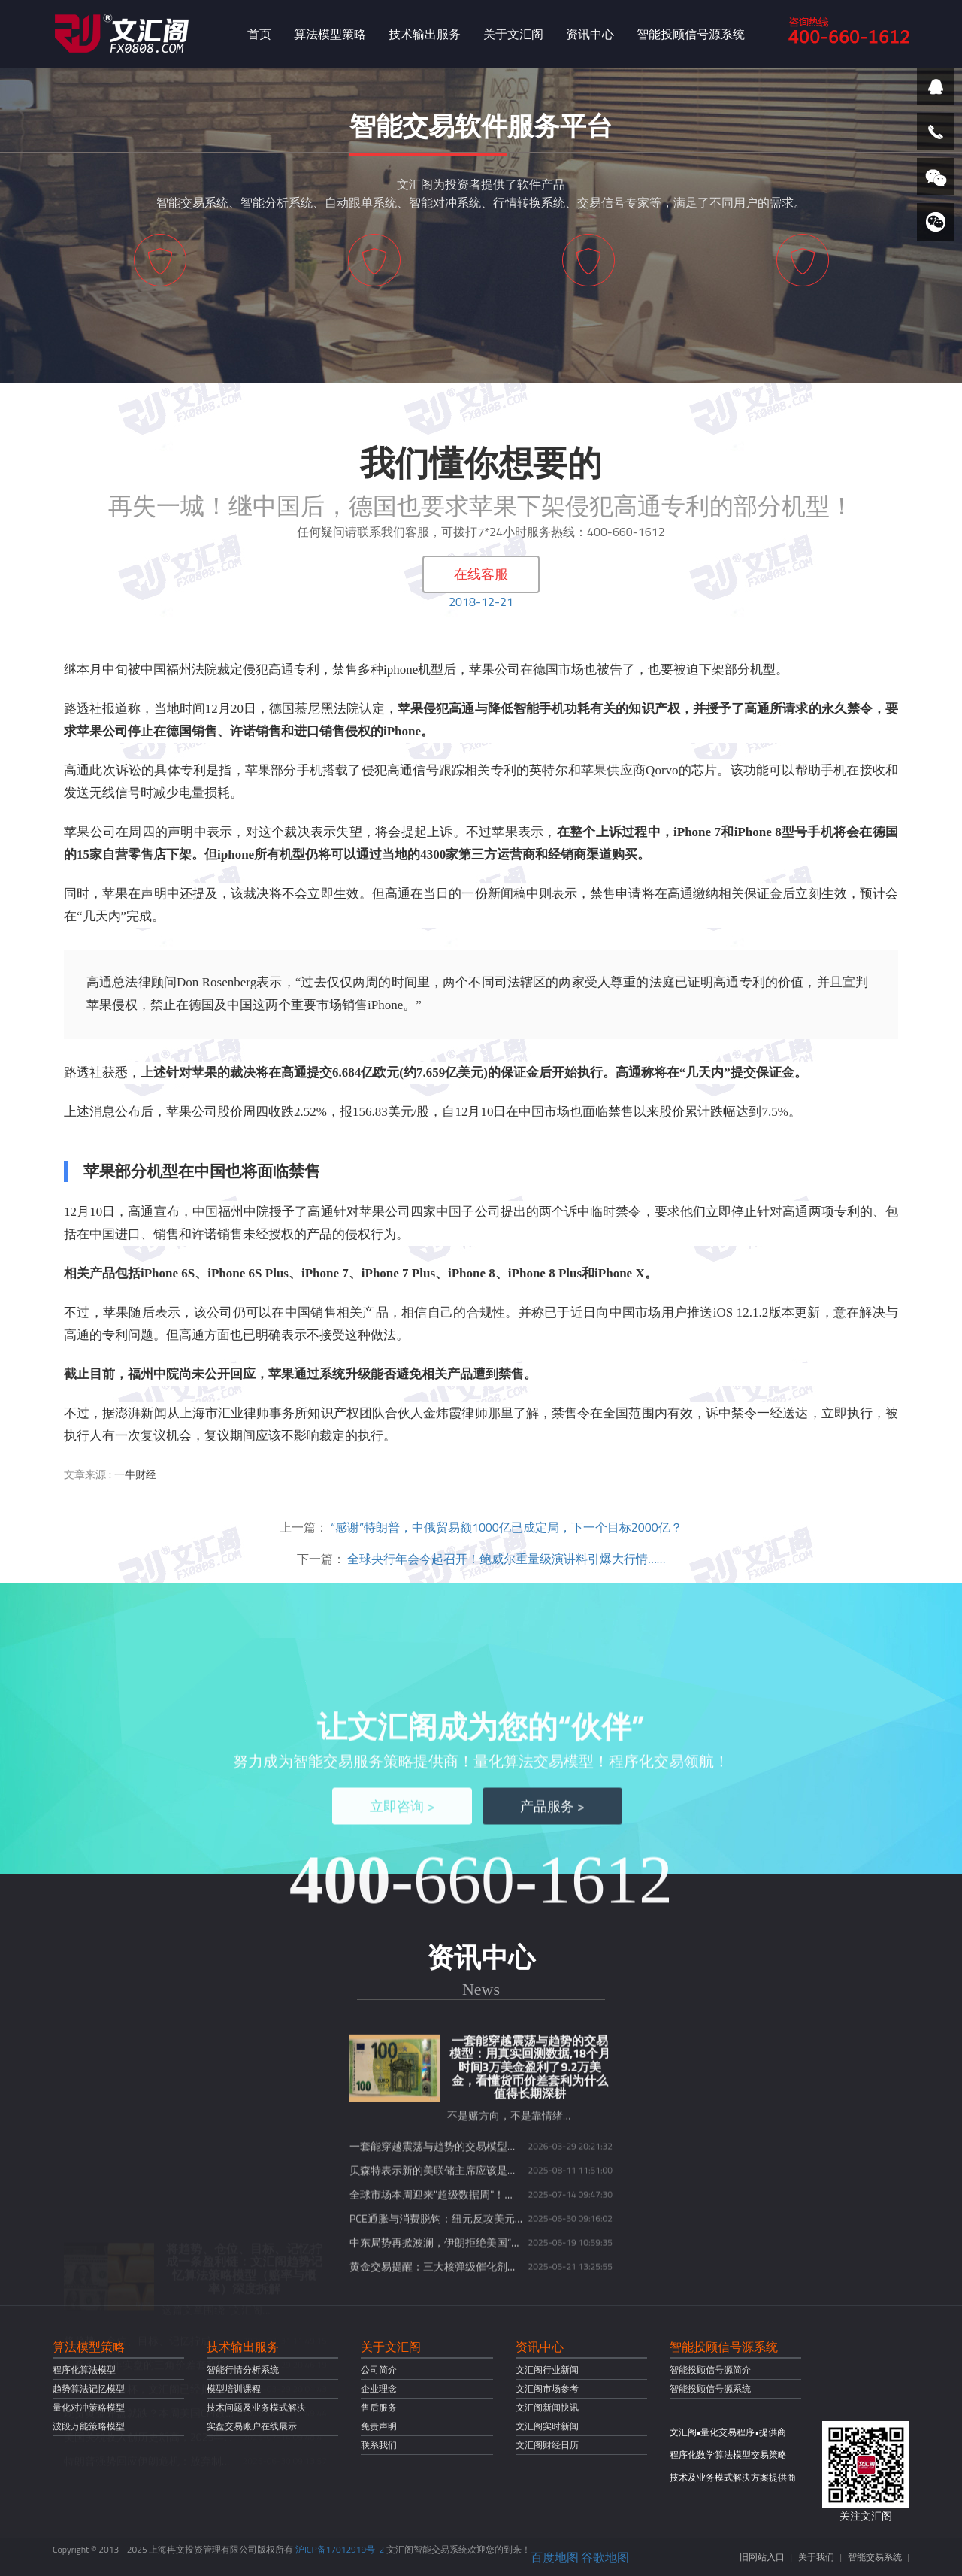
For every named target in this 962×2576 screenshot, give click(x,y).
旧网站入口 (762, 2557)
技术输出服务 (425, 34)
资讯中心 (590, 34)
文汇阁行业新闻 (547, 2369)
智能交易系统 (875, 2557)
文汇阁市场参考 (547, 2388)
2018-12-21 (481, 601)
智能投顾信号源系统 (691, 34)
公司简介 (379, 2369)
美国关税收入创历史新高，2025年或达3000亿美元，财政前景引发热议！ (235, 2288)
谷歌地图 (605, 2557)
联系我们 (379, 2445)
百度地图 (555, 2557)
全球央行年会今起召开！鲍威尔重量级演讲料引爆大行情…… (506, 1559)
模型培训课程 (234, 2388)
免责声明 (379, 2426)
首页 (259, 34)
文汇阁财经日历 (547, 2445)
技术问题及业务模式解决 (256, 2407)
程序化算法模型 (84, 2369)
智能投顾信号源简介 (710, 2369)
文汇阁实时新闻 (547, 2426)
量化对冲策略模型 (89, 2407)
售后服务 (379, 2407)
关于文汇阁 (513, 34)
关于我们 (816, 2557)
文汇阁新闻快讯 (547, 2407)
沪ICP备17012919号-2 (339, 2549)
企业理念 (379, 2388)
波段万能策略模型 (89, 2426)
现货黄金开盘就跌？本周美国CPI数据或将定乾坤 (176, 2264)
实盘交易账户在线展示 (252, 2426)
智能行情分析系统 (243, 2369)
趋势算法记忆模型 (89, 2388)
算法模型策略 (330, 34)
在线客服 (481, 574)
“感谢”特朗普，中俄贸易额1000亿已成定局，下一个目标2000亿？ (506, 1527)
